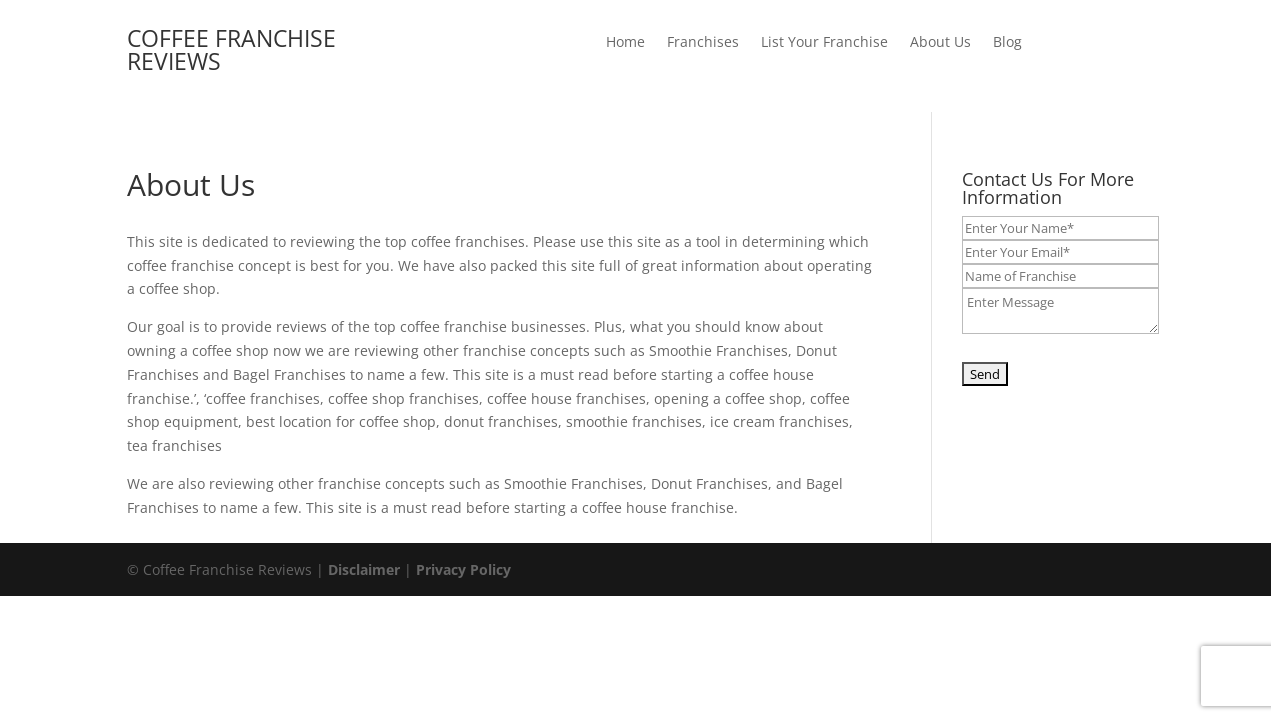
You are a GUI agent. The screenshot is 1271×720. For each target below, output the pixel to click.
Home (625, 43)
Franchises (703, 43)
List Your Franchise (824, 43)
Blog (1007, 43)
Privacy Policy (463, 569)
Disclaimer (364, 569)
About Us (940, 43)
